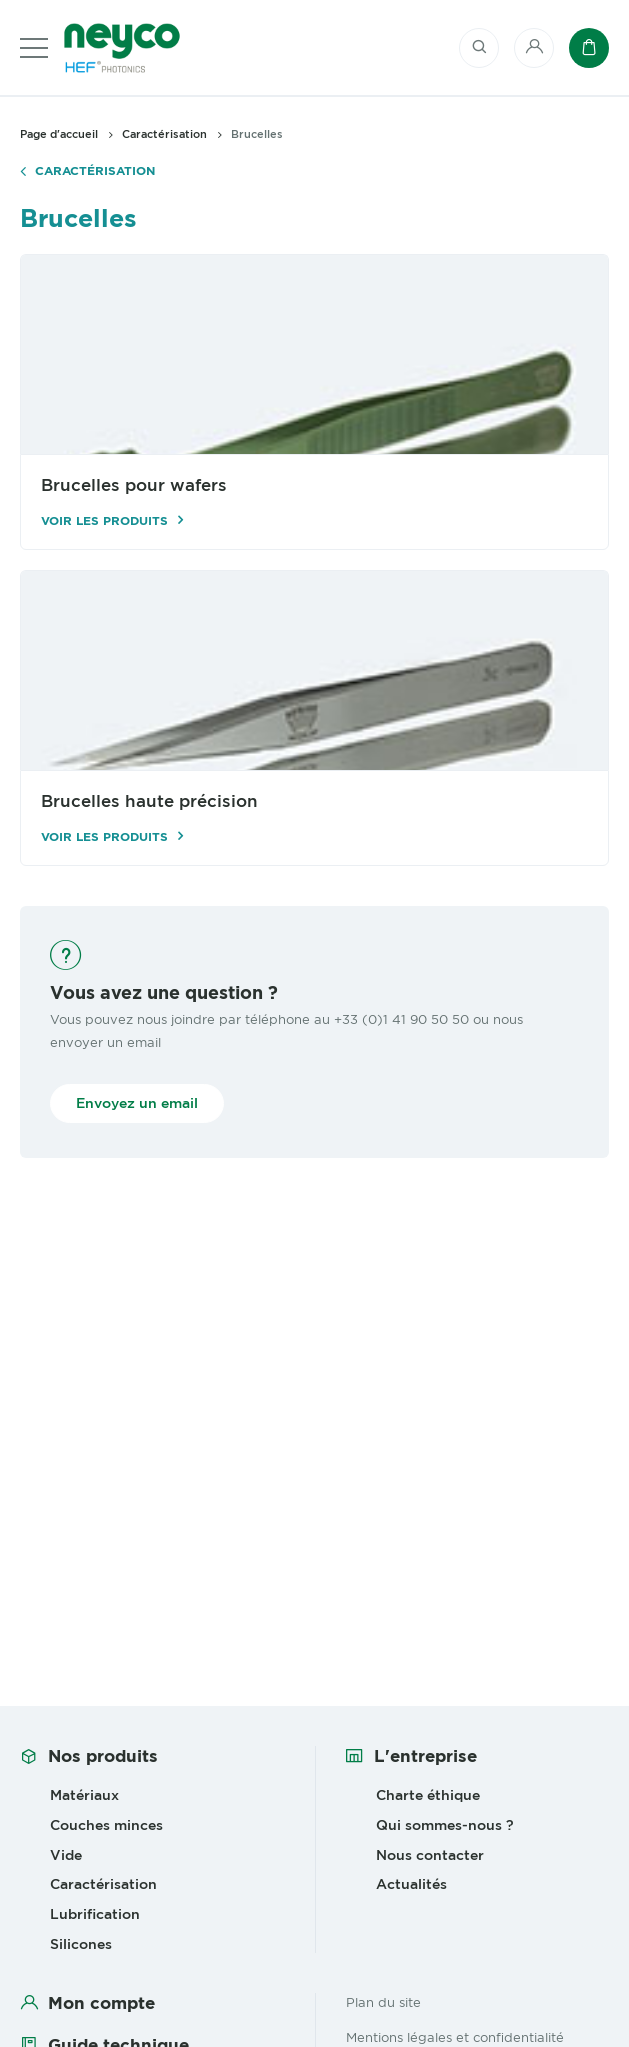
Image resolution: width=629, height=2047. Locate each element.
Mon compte (101, 2003)
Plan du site (383, 2002)
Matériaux (84, 1795)
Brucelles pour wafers (134, 485)
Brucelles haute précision (149, 801)
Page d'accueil (59, 134)
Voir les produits (104, 521)
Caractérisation (95, 171)
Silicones (81, 1944)
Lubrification (95, 1914)
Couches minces (106, 1825)
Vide (66, 1855)
